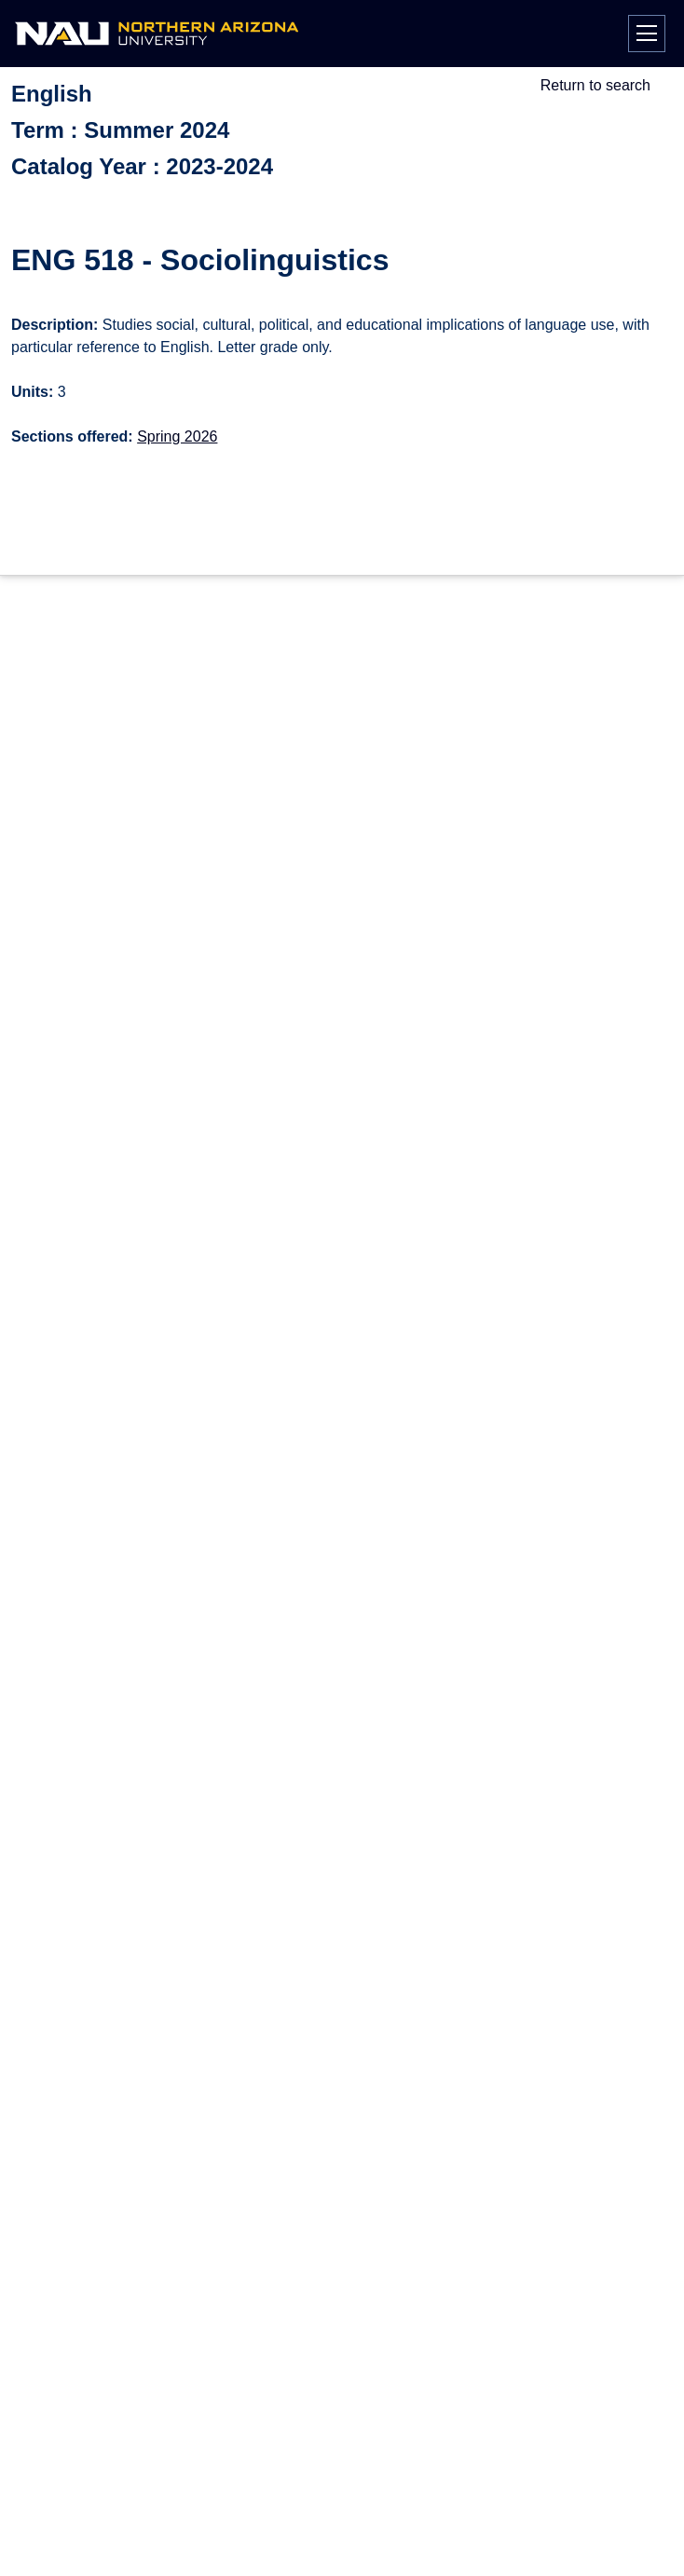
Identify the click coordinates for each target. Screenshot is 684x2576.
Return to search (595, 85)
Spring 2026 (177, 436)
